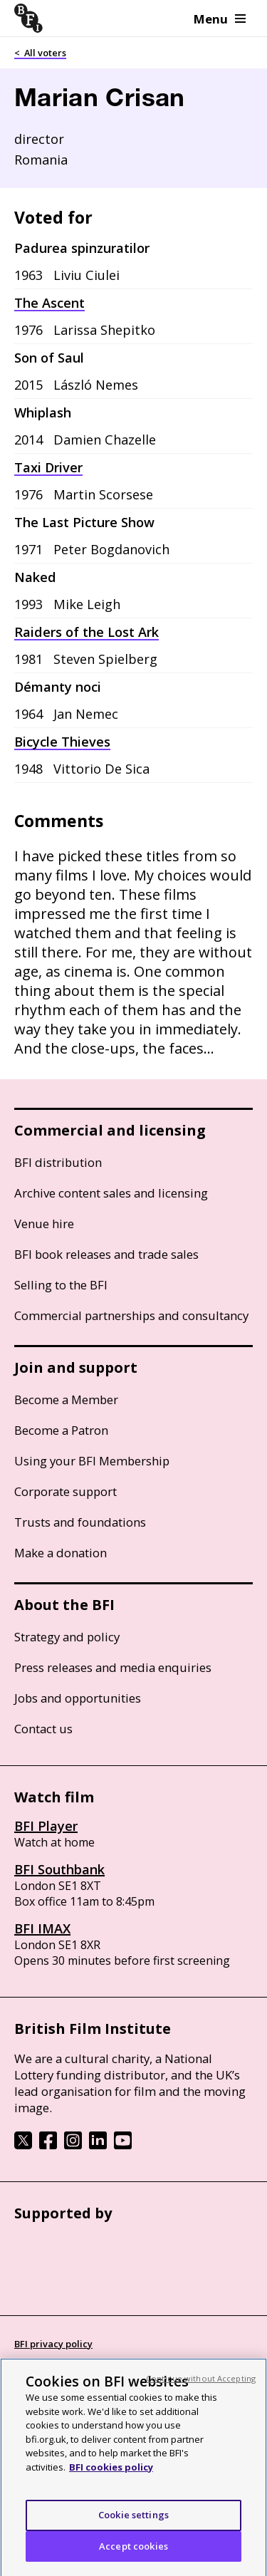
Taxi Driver (48, 467)
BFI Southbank (59, 1869)
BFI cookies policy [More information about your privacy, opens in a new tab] (111, 2479)
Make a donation (60, 1552)
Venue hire (44, 1223)
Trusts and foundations (80, 1522)
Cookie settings (133, 2526)
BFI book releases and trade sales (106, 1254)
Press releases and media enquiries (112, 1667)
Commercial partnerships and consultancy (131, 1315)
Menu (220, 19)
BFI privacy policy (53, 2343)
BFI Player (46, 1825)
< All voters (40, 52)
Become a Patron (61, 1430)
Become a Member (66, 1399)
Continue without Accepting (201, 2390)
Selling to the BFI (61, 1285)
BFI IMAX (42, 1928)
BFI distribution (58, 1162)
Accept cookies (133, 2558)
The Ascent (49, 302)
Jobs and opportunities (77, 1698)
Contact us (43, 1728)
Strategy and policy (67, 1637)
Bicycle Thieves (62, 741)
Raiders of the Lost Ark (86, 631)
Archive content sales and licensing (111, 1193)
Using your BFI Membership (91, 1461)
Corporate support (65, 1491)
